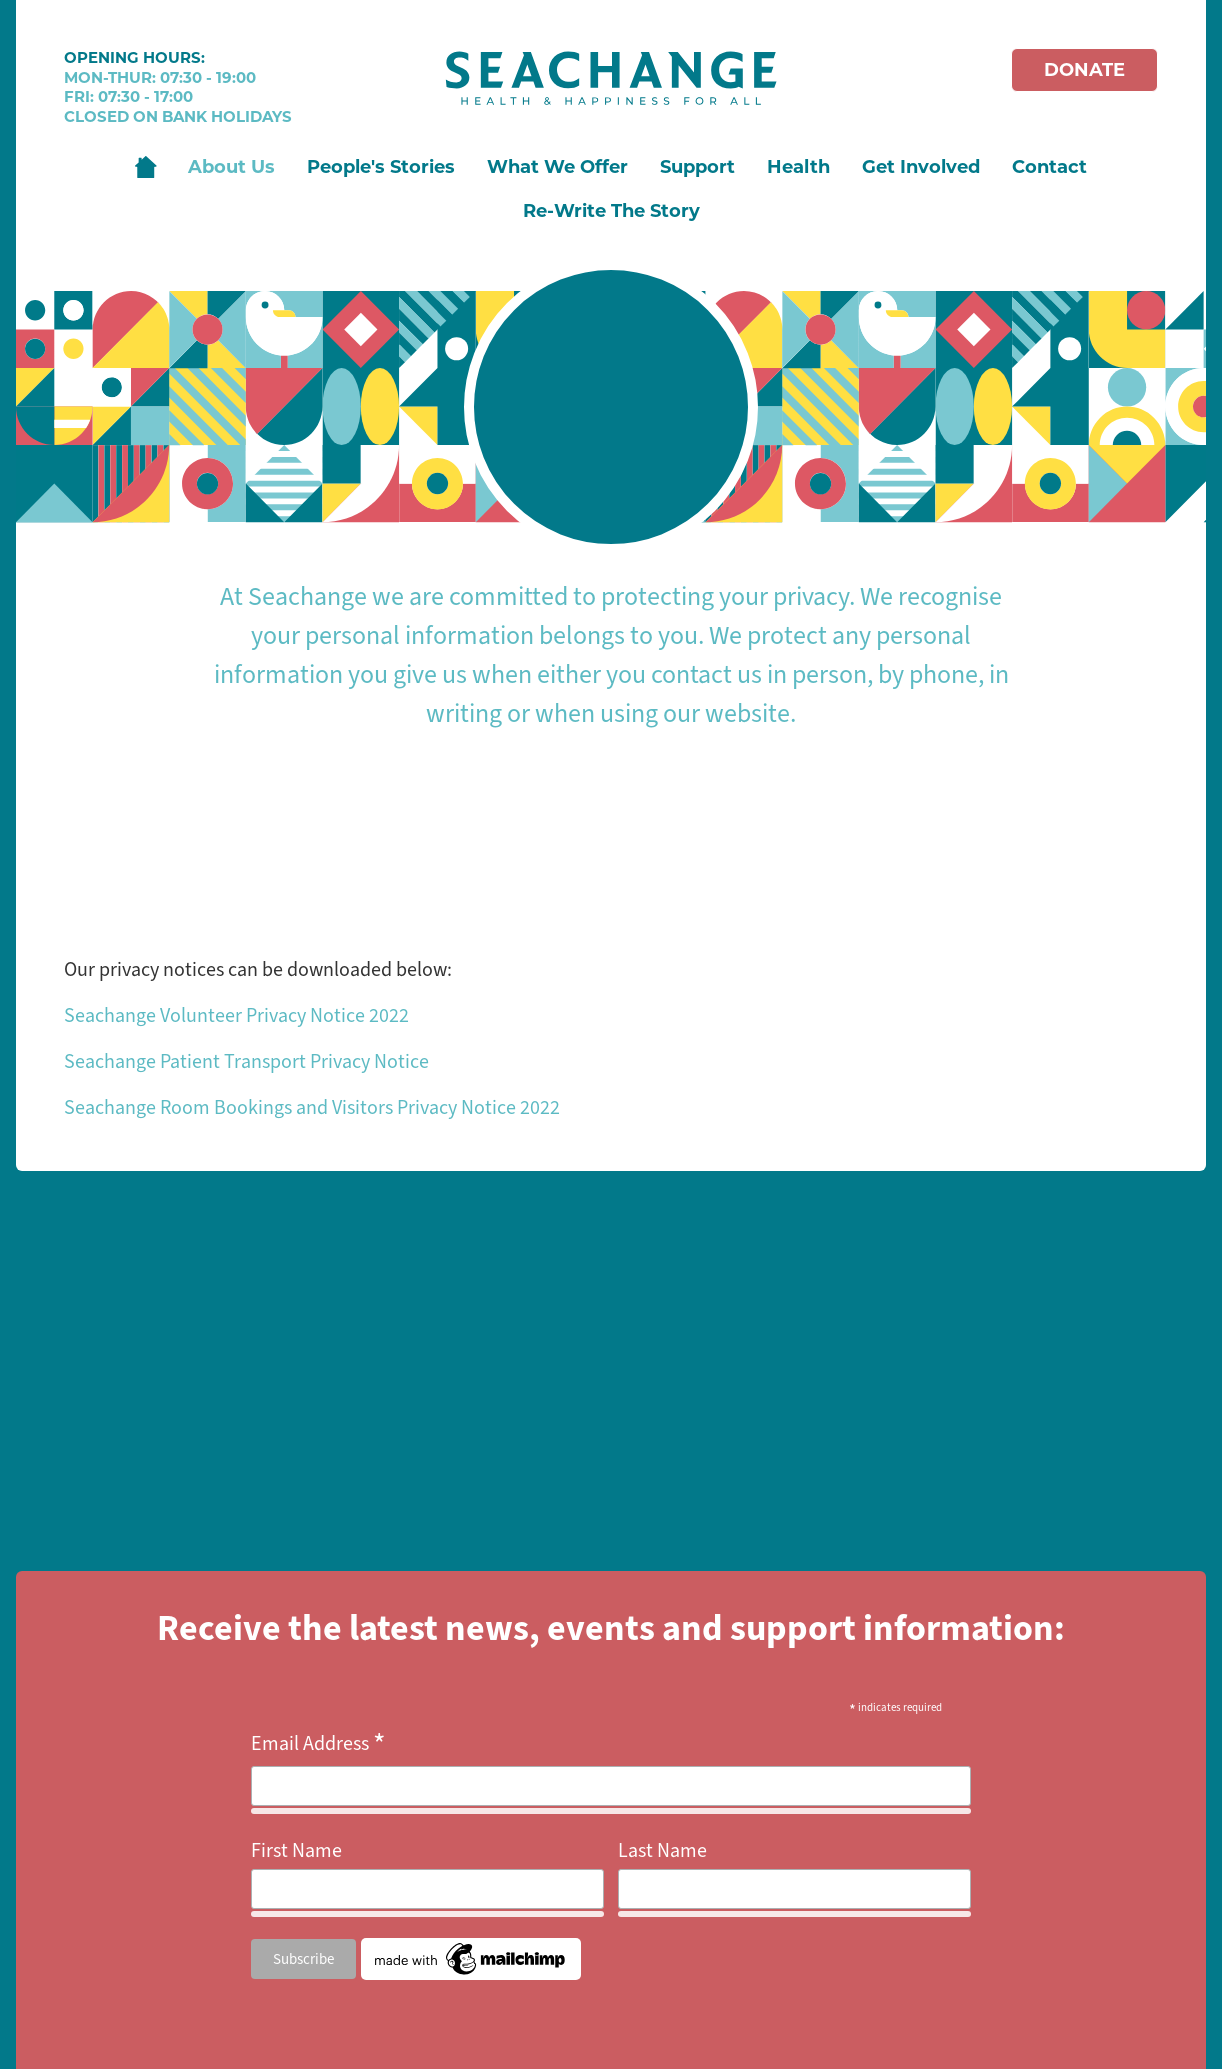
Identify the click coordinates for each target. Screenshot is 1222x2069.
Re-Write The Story (611, 211)
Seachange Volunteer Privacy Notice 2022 (236, 1015)
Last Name (662, 1850)
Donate (1084, 70)
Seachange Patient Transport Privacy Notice (246, 1061)
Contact (1049, 167)
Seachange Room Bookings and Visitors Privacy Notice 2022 (312, 1107)
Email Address (318, 1744)
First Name (296, 1850)
